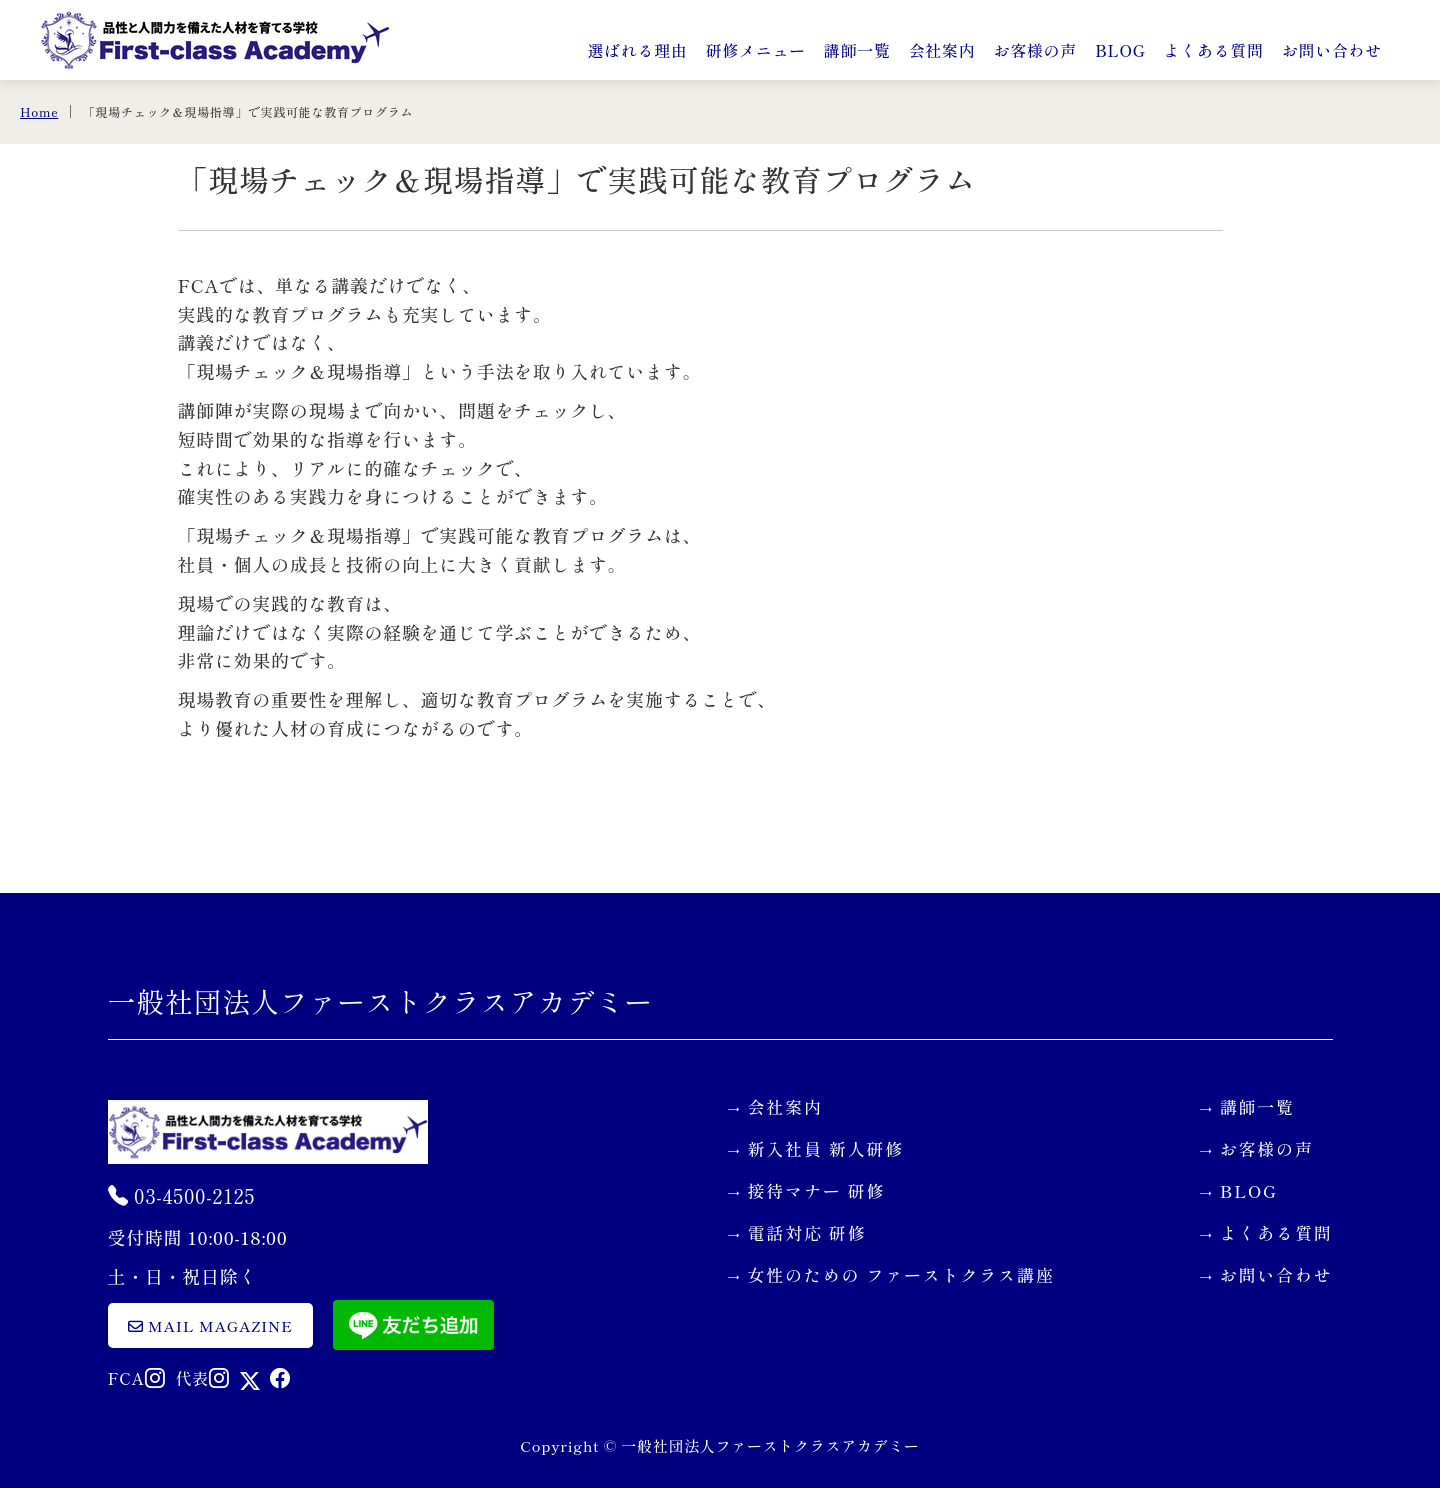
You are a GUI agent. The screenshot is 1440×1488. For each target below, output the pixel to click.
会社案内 (942, 50)
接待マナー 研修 (817, 1190)
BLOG (1120, 50)
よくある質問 (1214, 50)
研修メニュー (756, 50)
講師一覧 (857, 50)
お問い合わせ (1332, 50)
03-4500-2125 (182, 1195)
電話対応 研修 (807, 1232)
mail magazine (210, 1325)
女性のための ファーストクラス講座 (901, 1274)
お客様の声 (1035, 50)
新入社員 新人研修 (826, 1148)
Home (39, 111)
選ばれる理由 (637, 50)
